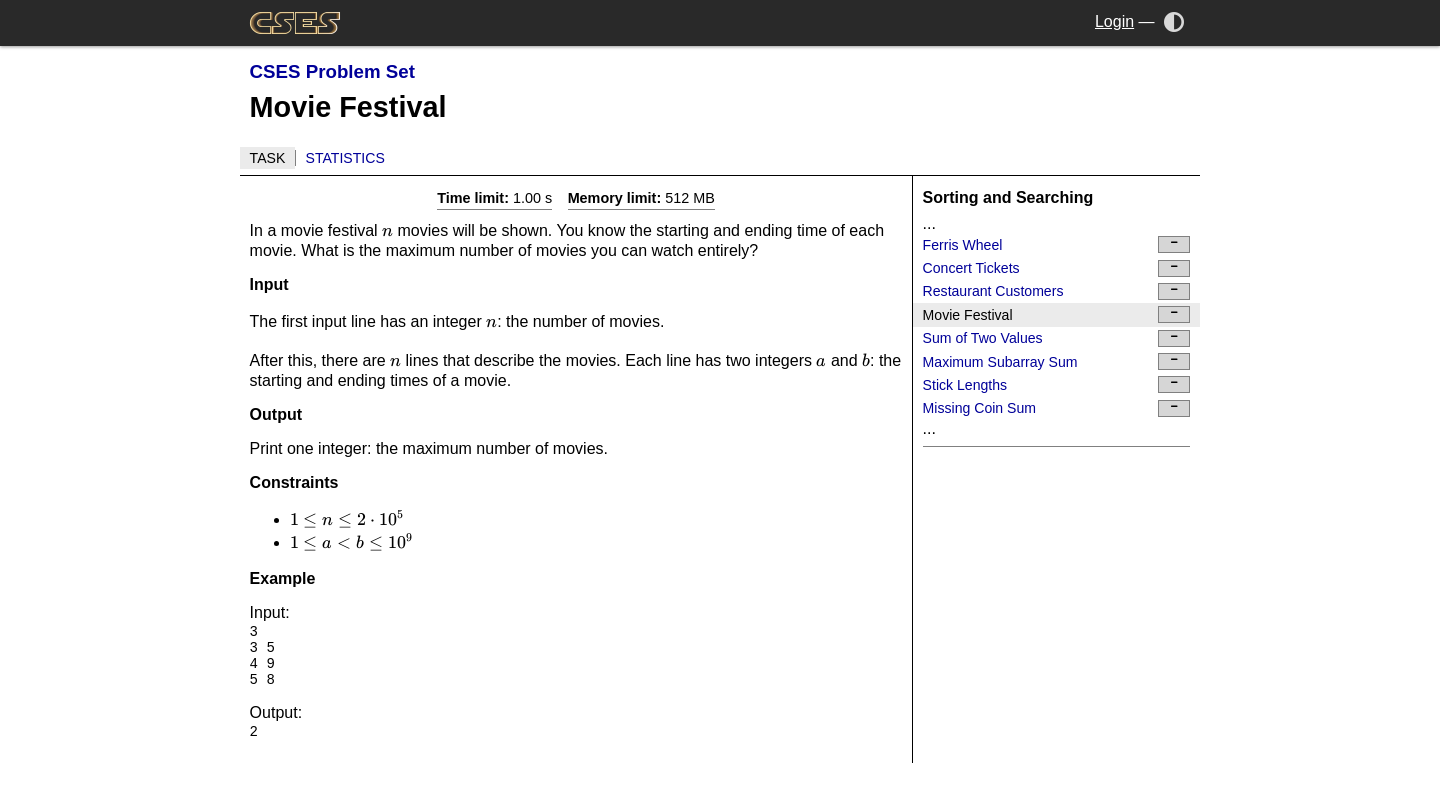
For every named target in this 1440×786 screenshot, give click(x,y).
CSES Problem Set (332, 71)
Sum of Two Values (1057, 338)
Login (1114, 21)
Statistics (345, 158)
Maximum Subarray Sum (1057, 361)
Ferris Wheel (1057, 244)
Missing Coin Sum (1057, 408)
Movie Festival (1057, 314)
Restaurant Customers (1057, 291)
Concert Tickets (1057, 268)
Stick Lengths (1057, 384)
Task (268, 158)
